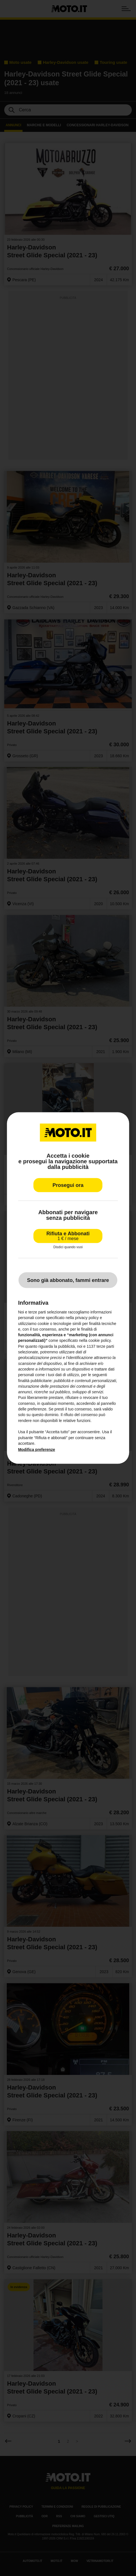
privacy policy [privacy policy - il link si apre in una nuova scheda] (87, 1317)
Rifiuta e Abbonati (68, 1235)
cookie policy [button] (99, 1340)
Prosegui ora (67, 1185)
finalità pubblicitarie (35, 1380)
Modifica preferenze (36, 1449)
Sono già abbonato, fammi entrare (68, 1280)
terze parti (105, 1346)
